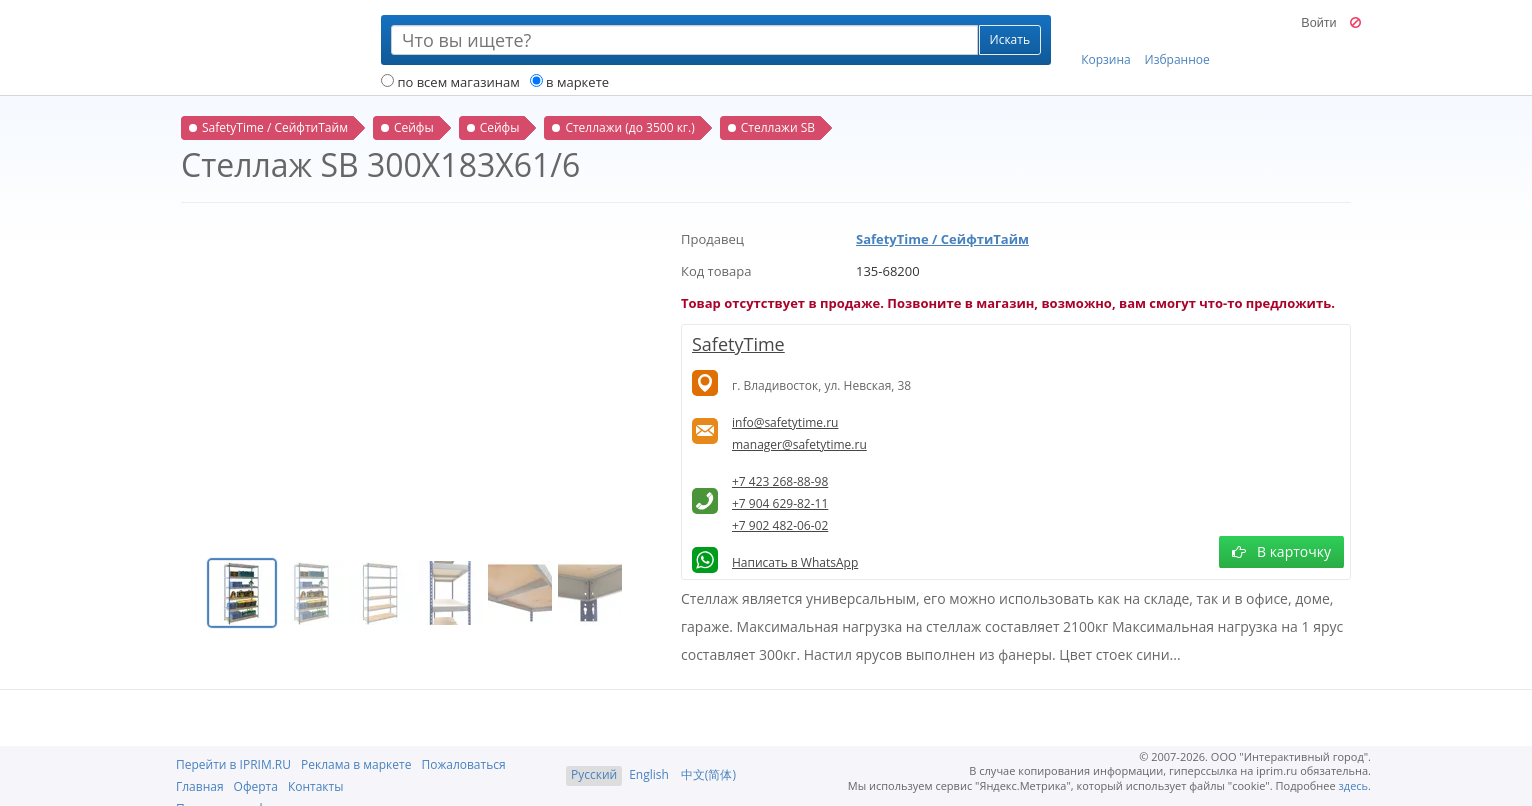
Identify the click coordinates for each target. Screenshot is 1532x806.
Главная (200, 786)
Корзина (1106, 41)
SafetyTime (738, 344)
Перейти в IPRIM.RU (233, 764)
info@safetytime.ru (785, 422)
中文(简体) (708, 774)
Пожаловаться (463, 764)
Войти (1318, 23)
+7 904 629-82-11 (780, 503)
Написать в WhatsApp (795, 562)
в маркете (569, 82)
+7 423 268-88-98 (780, 481)
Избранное (1177, 41)
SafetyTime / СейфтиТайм (942, 239)
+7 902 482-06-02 (780, 525)
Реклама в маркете (356, 764)
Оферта (256, 786)
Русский (594, 774)
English (649, 774)
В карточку (1281, 551)
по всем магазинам (450, 82)
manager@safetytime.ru (799, 444)
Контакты (316, 786)
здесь (1354, 785)
